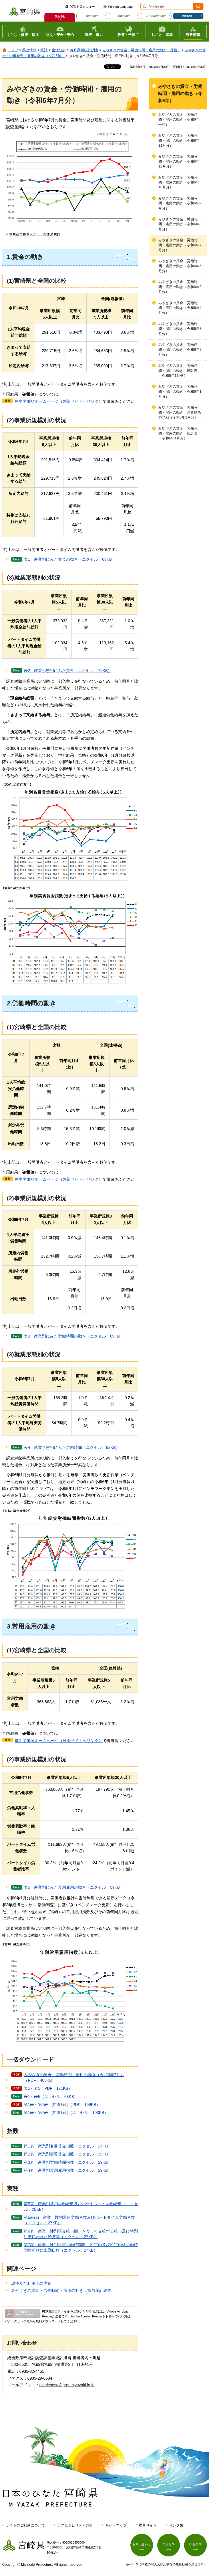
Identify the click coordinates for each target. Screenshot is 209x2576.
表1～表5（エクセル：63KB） (51, 2096)
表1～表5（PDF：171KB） (48, 2088)
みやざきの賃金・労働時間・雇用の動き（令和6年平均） (178, 119)
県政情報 (29, 50)
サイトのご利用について (25, 2525)
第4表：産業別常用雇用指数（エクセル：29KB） (68, 2170)
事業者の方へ (188, 16)
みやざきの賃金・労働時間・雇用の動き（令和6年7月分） (179, 245)
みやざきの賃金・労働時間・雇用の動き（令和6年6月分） (179, 266)
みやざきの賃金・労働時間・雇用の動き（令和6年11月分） (178, 140)
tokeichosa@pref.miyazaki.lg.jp (66, 2385)
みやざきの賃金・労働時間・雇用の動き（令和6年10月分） (178, 182)
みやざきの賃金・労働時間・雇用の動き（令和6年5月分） (179, 287)
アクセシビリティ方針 (75, 2525)
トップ (13, 50)
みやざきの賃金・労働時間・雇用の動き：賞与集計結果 (61, 2290)
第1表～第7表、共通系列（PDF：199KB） (62, 2104)
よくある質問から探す (156, 16)
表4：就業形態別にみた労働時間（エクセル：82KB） (72, 1447)
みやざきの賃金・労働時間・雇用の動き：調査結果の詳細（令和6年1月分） (179, 412)
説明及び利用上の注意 (31, 2283)
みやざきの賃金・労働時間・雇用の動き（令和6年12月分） (178, 161)
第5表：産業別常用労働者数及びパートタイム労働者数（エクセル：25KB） (81, 2207)
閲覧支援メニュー (82, 6)
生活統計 (59, 50)
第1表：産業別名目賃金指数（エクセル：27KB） (68, 2146)
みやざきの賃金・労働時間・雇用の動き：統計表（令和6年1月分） (177, 370)
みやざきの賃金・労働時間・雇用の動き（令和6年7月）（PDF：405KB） (74, 2078)
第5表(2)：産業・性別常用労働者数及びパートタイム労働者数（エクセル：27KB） (79, 2220)
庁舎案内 (195, 2544)
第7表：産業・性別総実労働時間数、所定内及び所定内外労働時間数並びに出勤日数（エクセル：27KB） (81, 2248)
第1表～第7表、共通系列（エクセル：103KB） (66, 2112)
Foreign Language (120, 6)
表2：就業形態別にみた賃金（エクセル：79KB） (68, 670)
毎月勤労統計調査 (84, 50)
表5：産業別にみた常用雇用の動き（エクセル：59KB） (74, 1887)
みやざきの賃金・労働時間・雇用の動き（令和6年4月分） (179, 308)
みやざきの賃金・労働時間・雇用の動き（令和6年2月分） (179, 350)
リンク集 (176, 2525)
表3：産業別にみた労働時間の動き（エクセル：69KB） (74, 1336)
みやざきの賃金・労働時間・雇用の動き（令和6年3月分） (179, 329)
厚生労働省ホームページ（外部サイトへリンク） (59, 401)
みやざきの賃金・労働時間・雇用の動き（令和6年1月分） (179, 391)
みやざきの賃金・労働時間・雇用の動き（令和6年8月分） (179, 224)
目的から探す (92, 16)
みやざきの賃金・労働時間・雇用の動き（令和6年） (180, 93)
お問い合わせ (141, 2544)
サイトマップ (116, 2525)
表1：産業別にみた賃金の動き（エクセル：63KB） (70, 559)
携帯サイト (148, 2525)
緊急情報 (60, 16)
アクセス (168, 2544)
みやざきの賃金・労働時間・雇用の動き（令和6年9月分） (179, 203)
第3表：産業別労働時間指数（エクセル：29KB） (68, 2162)
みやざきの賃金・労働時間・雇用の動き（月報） (141, 50)
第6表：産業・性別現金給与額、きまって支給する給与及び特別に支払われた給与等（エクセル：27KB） (81, 2234)
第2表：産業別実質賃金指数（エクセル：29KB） (68, 2154)
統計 (44, 50)
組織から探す (124, 16)
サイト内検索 (144, 6)
